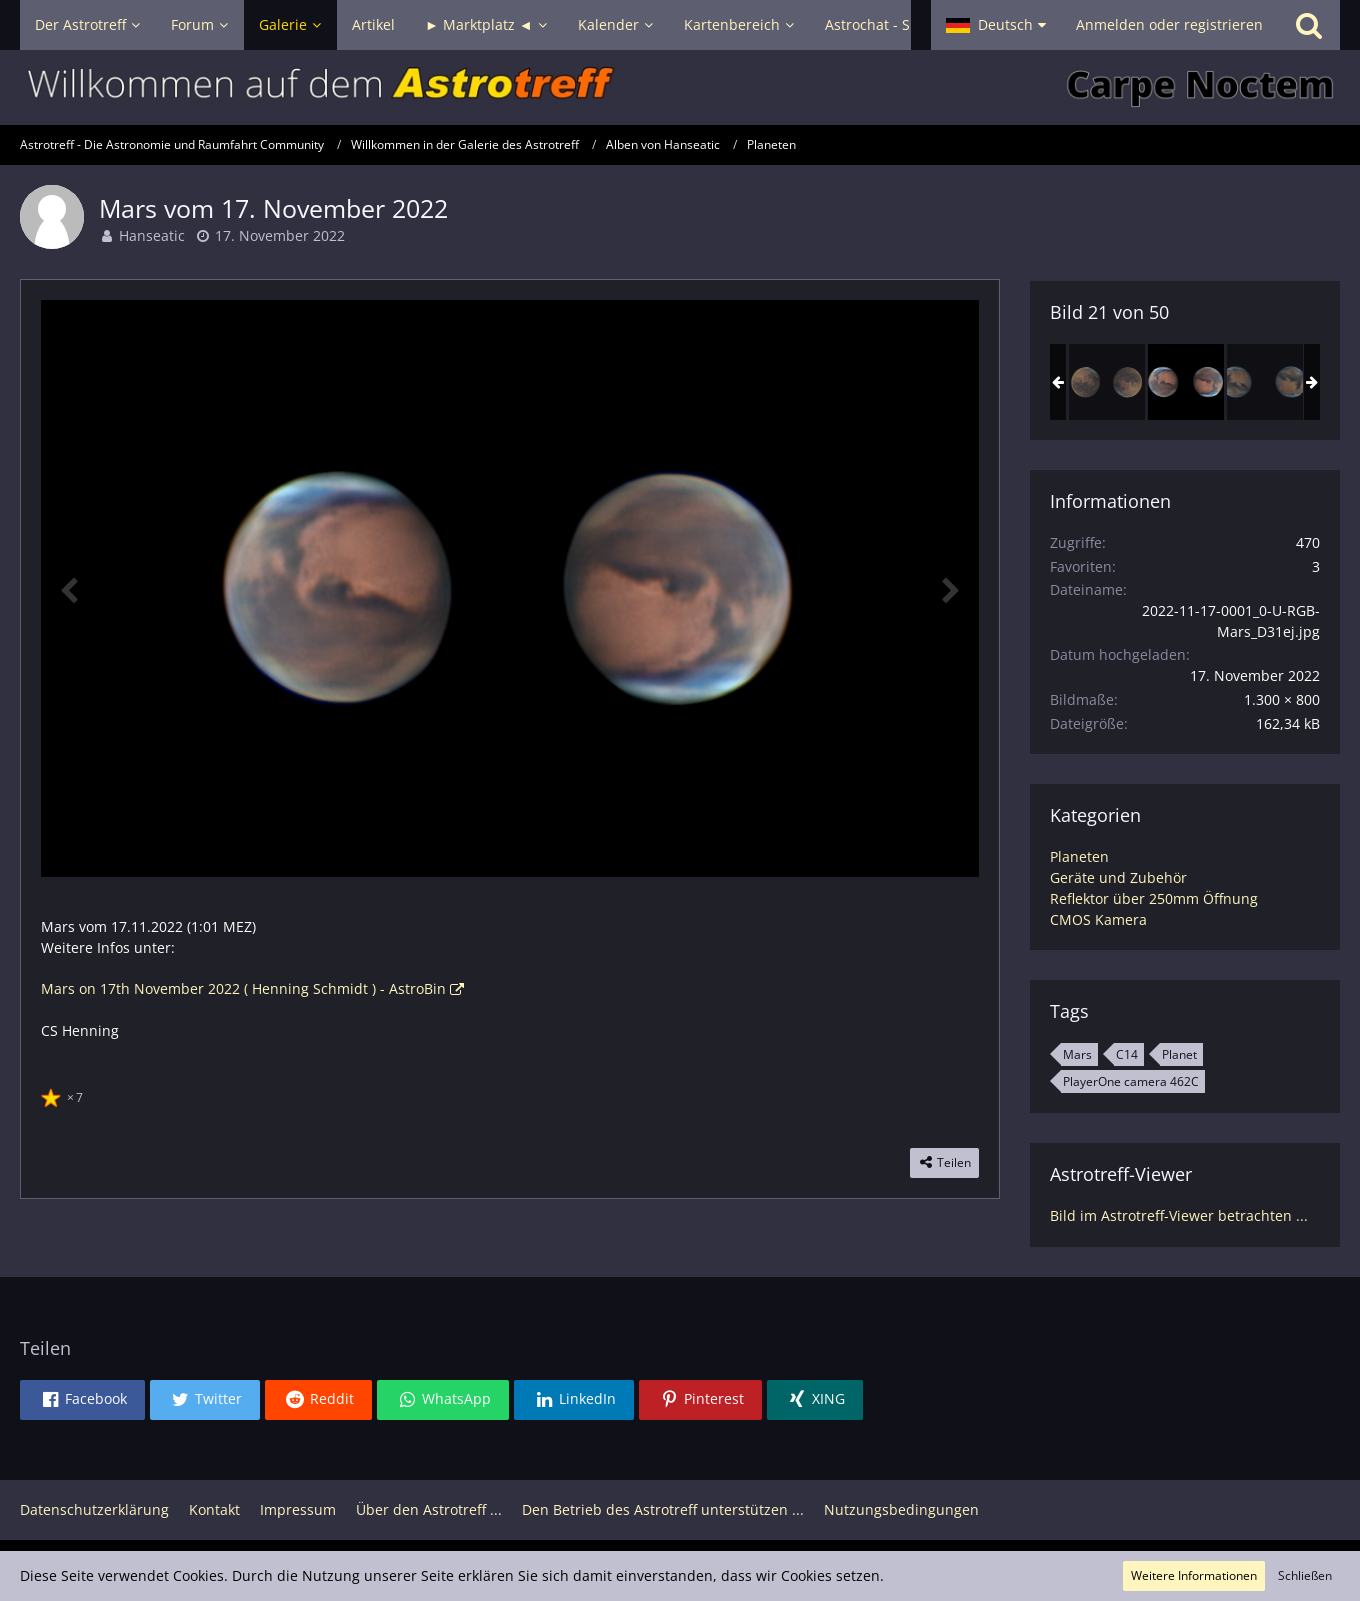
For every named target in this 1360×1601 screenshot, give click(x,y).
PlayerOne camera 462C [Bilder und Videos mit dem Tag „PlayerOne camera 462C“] (1131, 1081)
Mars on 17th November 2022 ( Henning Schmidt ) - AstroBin (243, 988)
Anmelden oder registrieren (1169, 24)
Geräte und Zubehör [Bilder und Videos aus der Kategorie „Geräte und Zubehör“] (1118, 877)
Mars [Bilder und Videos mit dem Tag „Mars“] (1077, 1054)
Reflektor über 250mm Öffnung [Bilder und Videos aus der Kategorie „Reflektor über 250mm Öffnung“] (1154, 898)
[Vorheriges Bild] (71, 589)
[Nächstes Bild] (949, 589)
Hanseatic (152, 235)
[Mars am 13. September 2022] (1107, 382)
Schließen (1305, 1575)
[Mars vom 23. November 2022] (1265, 382)
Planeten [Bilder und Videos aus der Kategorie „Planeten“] (1079, 856)
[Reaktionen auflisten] (64, 1095)
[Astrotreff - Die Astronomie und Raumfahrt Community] (680, 87)
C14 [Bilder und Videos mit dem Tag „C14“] (1127, 1054)
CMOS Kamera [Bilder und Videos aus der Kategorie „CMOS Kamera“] (1098, 919)
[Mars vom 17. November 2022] (1186, 382)
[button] (996, 25)
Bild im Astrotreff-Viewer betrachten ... (1179, 1215)
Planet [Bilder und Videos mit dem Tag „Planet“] (1179, 1054)
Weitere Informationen (1194, 1575)
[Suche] (1309, 25)
